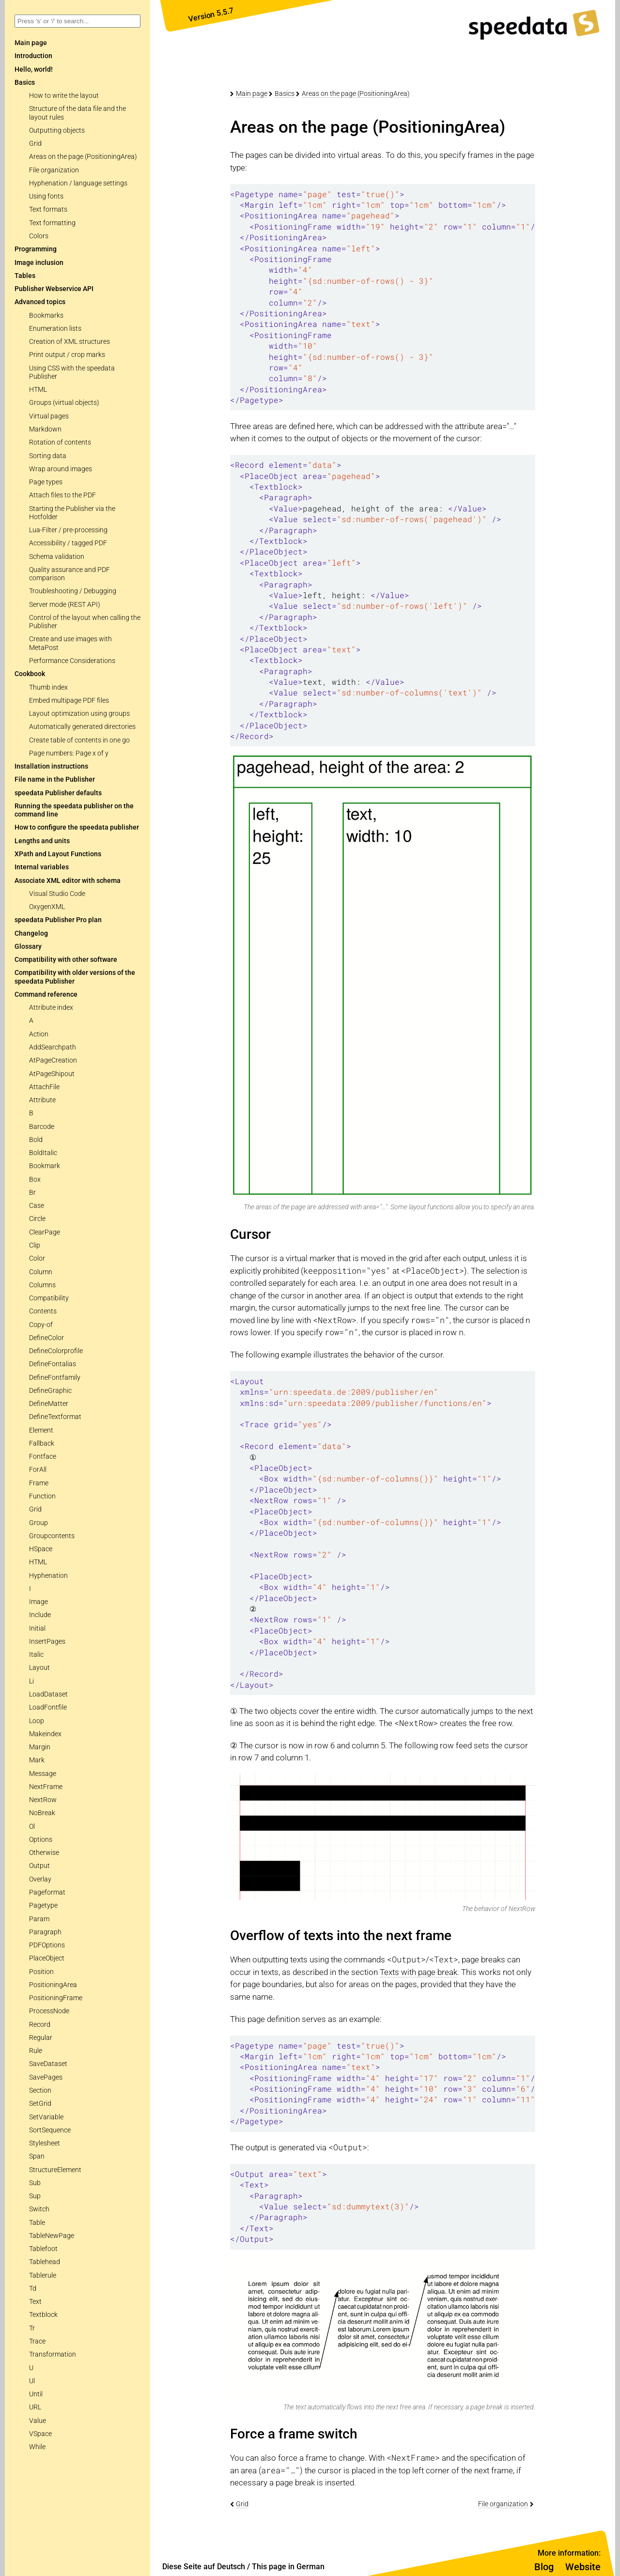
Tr (32, 2328)
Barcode (41, 1127)
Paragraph (45, 1932)
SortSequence (50, 2130)
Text (35, 2302)
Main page (251, 93)
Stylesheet (44, 2143)
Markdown (45, 429)
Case (36, 1206)
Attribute (42, 1100)
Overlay (40, 1879)
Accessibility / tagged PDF (68, 543)
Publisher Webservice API (54, 289)
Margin (39, 1747)
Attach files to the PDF (62, 495)
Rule (35, 2051)
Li (31, 1681)
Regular (40, 2038)
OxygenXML (47, 907)
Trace (37, 2341)
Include (40, 1615)
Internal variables (42, 867)
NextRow (43, 1800)
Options (40, 1840)
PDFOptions (47, 1945)
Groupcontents (52, 1536)
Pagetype (43, 1905)
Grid (35, 143)
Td (32, 2288)
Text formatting (52, 223)
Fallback (41, 1443)
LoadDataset (48, 1694)
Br (32, 1192)
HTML (38, 390)
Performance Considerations (72, 661)
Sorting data (47, 456)
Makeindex (45, 1734)
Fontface (42, 1456)
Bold (36, 1140)
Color (37, 1258)
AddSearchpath (52, 1047)
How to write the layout (64, 96)
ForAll (37, 1469)
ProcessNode (49, 2011)
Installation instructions (51, 766)
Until (36, 2394)
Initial (37, 1628)
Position (41, 1972)
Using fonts (46, 196)
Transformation (52, 2354)
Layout (39, 1668)
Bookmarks (46, 315)
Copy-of (41, 1325)
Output (39, 1866)
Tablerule (42, 2275)
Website (583, 2567)
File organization (54, 170)
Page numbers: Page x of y (68, 753)
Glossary (28, 946)
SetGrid (40, 2103)
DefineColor (46, 1338)
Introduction (33, 56)
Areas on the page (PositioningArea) (83, 157)
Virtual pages (49, 416)
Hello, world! (34, 69)
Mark (37, 1760)
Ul (32, 2381)
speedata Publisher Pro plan (58, 920)
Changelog (31, 933)
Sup (35, 2196)
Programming (36, 249)
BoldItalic (43, 1153)
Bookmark (44, 1166)
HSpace (40, 1549)
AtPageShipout (52, 1074)
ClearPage (44, 1232)
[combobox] (77, 21)
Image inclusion (39, 263)
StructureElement (55, 2170)
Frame (38, 1483)
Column (40, 1272)
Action (38, 1034)
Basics (25, 82)
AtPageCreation (53, 1060)
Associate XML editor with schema (68, 881)
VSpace (40, 2434)
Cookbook (30, 674)
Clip (34, 1245)
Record (39, 2025)
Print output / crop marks (67, 355)
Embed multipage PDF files (69, 700)
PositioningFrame (55, 1998)
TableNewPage (51, 2236)
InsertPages (47, 1641)
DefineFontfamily (54, 1377)
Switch (39, 2209)
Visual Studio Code (57, 894)
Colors (38, 236)
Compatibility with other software (66, 960)
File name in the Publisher (55, 779)
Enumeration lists (55, 328)
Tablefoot (43, 2249)
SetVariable (46, 2117)
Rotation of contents (60, 442)
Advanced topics (40, 302)
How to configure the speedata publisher (77, 827)
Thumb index (48, 687)
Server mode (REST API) (64, 605)
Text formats (48, 209)
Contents (43, 1311)
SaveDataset (48, 2064)
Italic (36, 1654)
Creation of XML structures (69, 342)
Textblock (43, 2315)
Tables (25, 276)
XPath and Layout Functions (58, 854)
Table (37, 2223)
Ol (32, 1826)
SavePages (45, 2077)
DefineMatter (48, 1404)
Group (38, 1523)
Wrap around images (60, 469)
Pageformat (47, 1892)
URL (35, 2407)
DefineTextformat (55, 1417)
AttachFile (44, 1087)
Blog (544, 2567)
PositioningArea (53, 1985)
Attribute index (51, 1007)
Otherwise (44, 1853)
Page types (45, 482)
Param (39, 1919)
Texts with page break (418, 1972)
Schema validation (56, 557)
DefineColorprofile (56, 1351)
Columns (42, 1285)
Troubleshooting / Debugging (72, 591)
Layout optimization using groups (79, 714)
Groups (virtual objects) (64, 403)
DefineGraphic (50, 1391)
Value (37, 2421)
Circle (37, 1219)
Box (35, 1179)
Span (37, 2156)
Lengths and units (42, 841)
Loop (36, 1721)
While (37, 2447)
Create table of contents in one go (79, 740)
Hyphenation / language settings (78, 183)
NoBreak (42, 1813)
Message (42, 1774)
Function (42, 1496)
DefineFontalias (52, 1364)
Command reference (46, 994)
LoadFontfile (48, 1707)
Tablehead (44, 2262)
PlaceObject (46, 1958)
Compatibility (49, 1298)
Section (40, 2090)
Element (41, 1430)
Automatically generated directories (82, 727)
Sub (35, 2183)
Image (38, 1602)
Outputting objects (57, 130)
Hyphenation (48, 1576)
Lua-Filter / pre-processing (68, 530)
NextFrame (45, 1787)
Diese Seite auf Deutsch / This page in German (243, 2566)
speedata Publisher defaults (58, 793)
